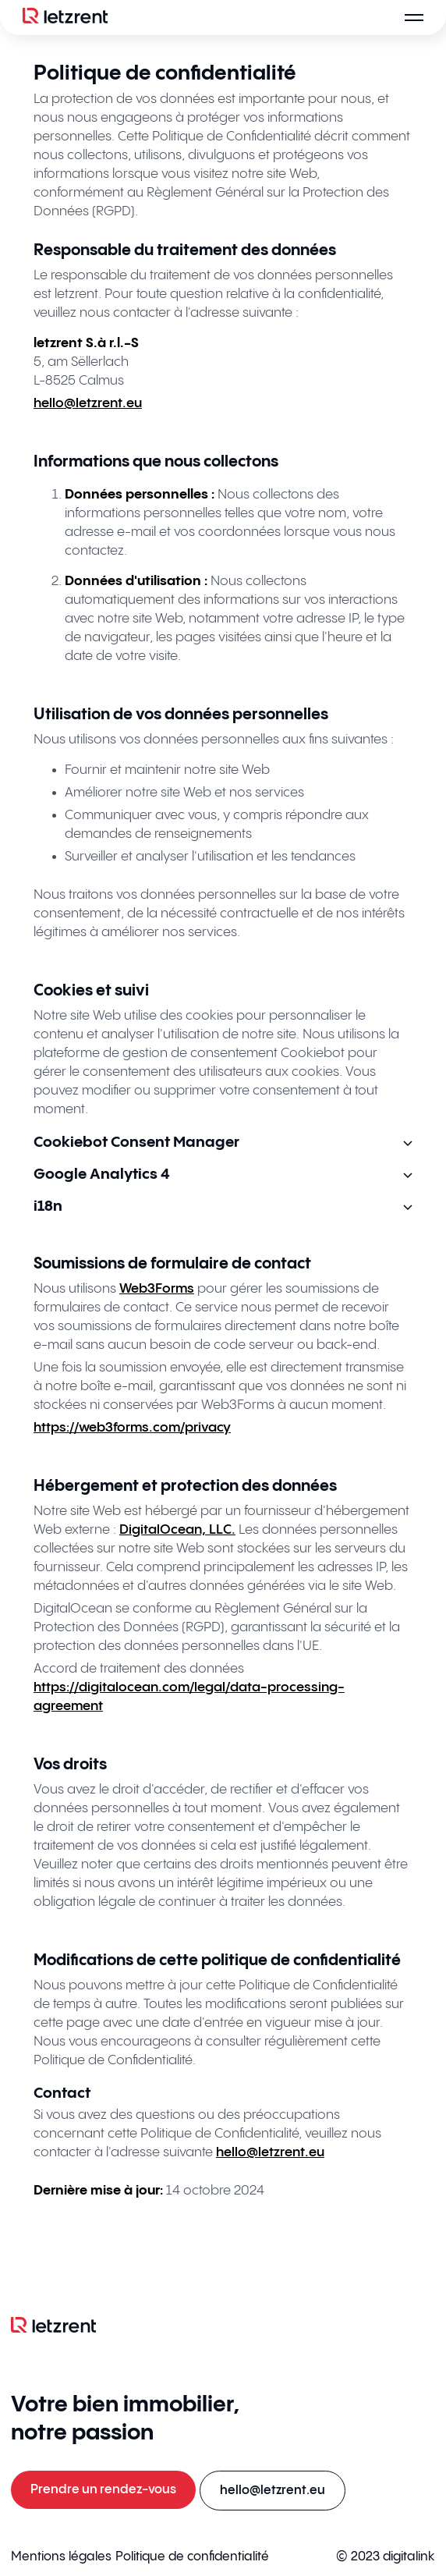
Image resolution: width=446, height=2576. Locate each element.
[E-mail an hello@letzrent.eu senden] (272, 2490)
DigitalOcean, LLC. (177, 1530)
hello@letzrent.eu (88, 403)
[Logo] (65, 17)
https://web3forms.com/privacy (132, 1428)
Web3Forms (156, 1289)
